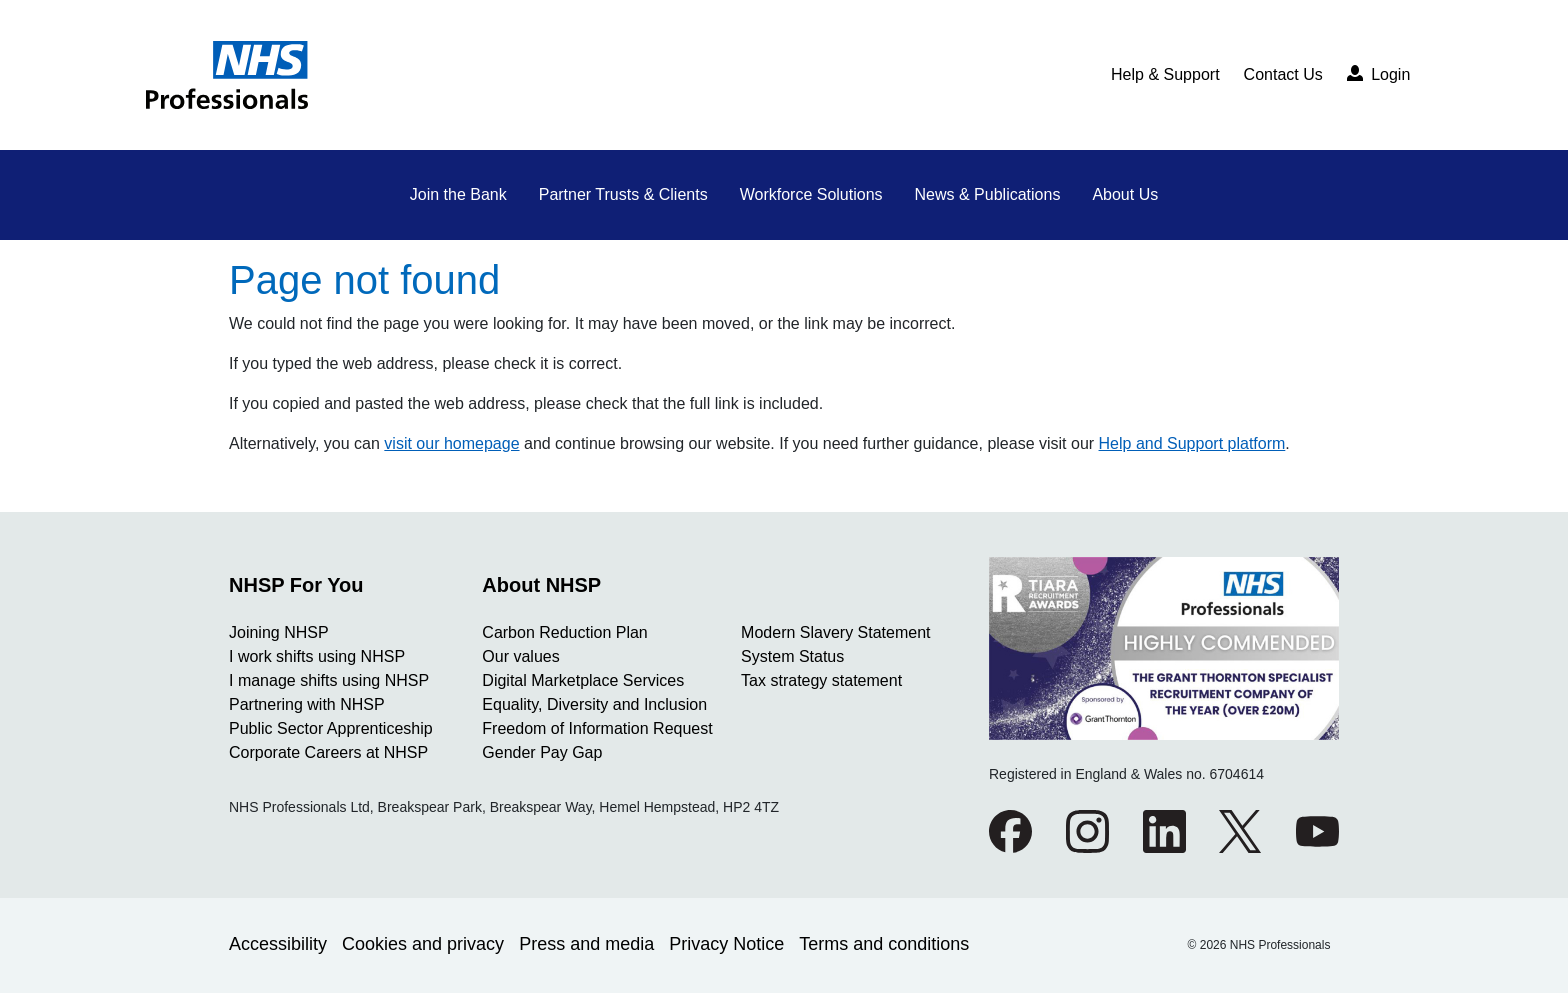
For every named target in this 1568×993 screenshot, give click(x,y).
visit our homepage (451, 443)
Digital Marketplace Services (583, 680)
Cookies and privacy (423, 944)
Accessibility (278, 944)
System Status (792, 656)
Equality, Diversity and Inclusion (594, 704)
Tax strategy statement (821, 680)
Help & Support (1165, 74)
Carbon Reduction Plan (564, 632)
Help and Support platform (1192, 443)
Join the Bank (458, 194)
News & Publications (988, 194)
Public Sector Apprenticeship (331, 728)
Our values (520, 656)
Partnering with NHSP (307, 704)
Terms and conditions (884, 944)
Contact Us (1283, 74)
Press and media (586, 944)
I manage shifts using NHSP (329, 680)
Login (1379, 74)
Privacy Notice (726, 944)
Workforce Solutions (811, 194)
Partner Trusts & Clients (623, 194)
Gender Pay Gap (542, 752)
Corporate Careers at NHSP (328, 752)
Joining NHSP (279, 632)
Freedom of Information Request (597, 728)
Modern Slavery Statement (835, 632)
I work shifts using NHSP (317, 656)
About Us (1125, 194)
